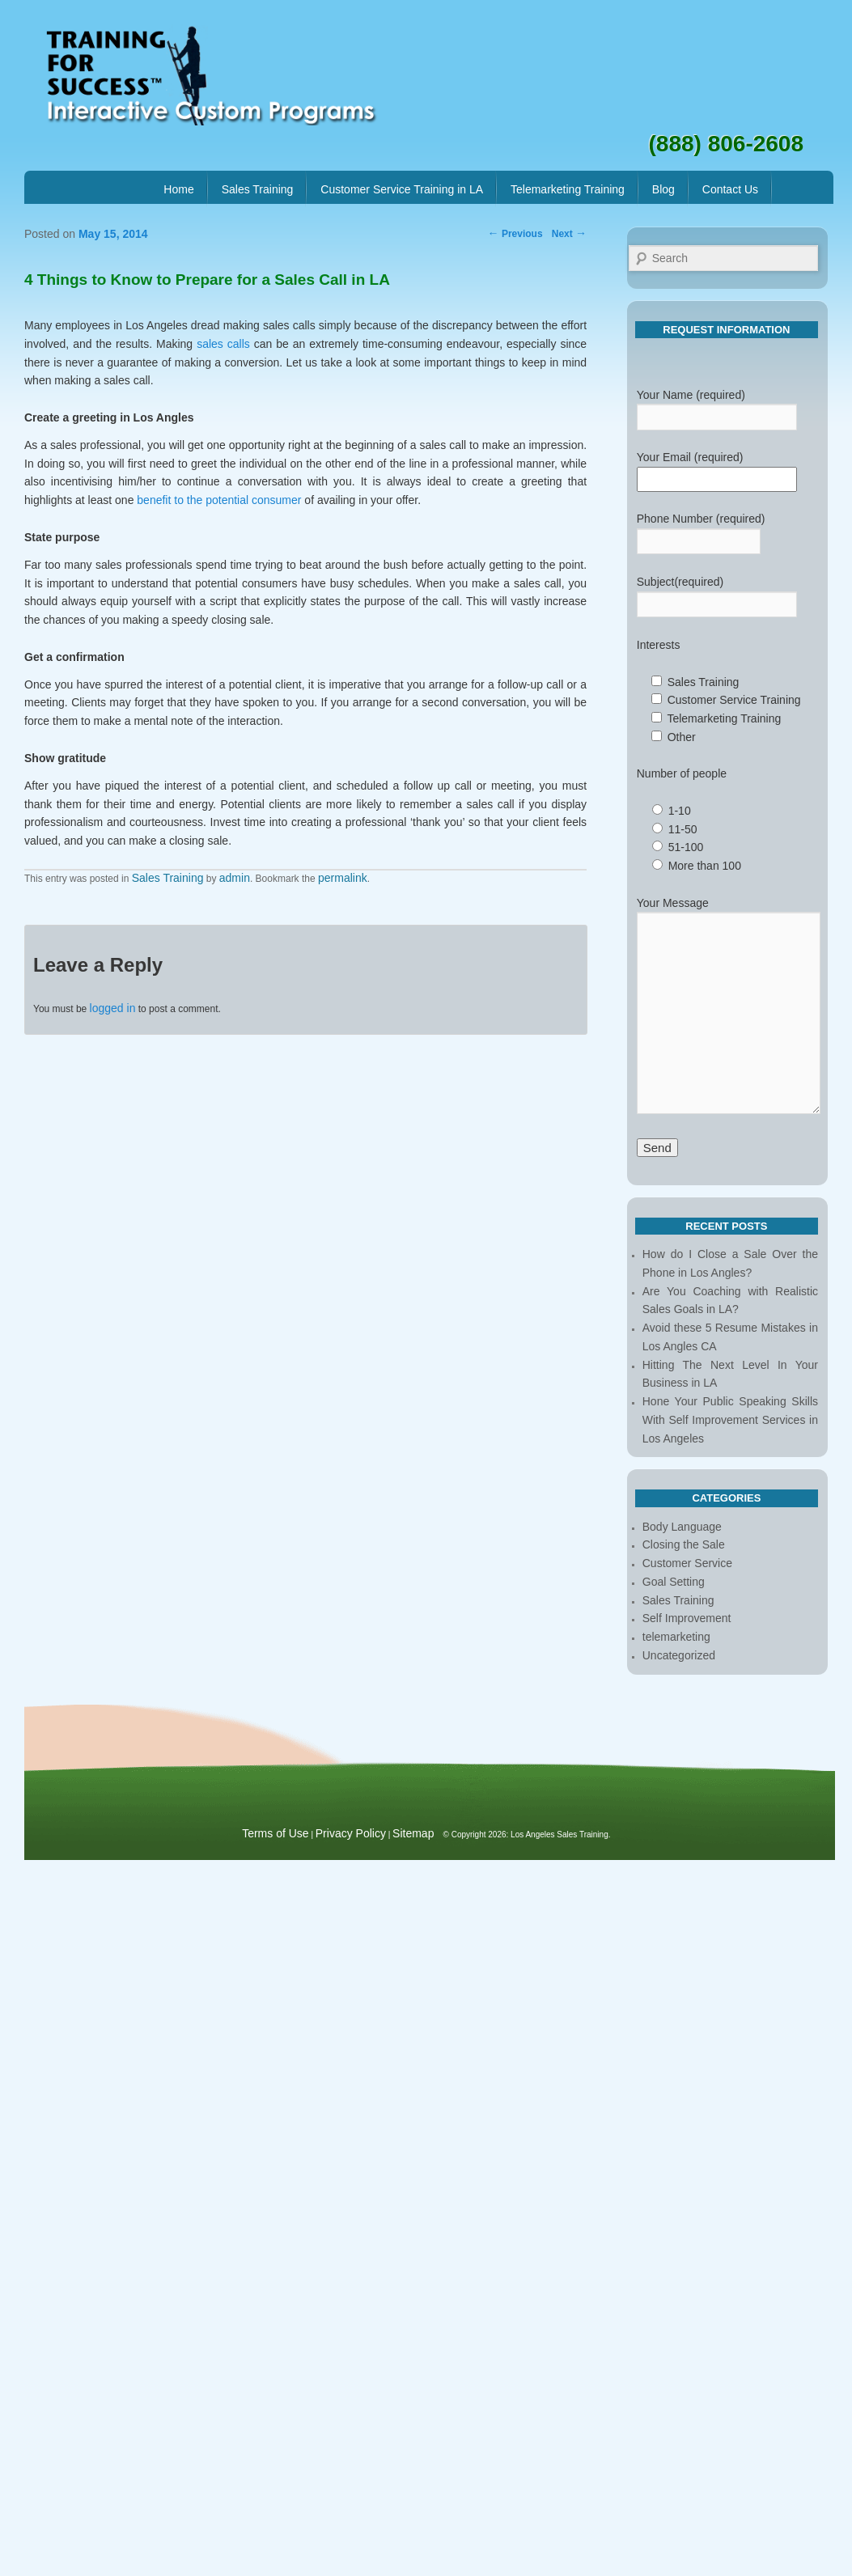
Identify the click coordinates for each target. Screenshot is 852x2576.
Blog (663, 189)
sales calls (223, 343)
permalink (342, 877)
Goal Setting (673, 1581)
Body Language (682, 1526)
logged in (113, 1008)
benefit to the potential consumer (219, 500)
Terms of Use (275, 1833)
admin (234, 877)
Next (569, 233)
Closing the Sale (683, 1544)
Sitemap (413, 1833)
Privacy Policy (351, 1833)
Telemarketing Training (568, 189)
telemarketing (676, 1636)
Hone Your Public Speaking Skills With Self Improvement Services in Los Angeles (730, 1420)
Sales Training (258, 189)
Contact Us (730, 189)
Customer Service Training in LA (401, 189)
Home (178, 189)
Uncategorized (678, 1655)
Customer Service (687, 1563)
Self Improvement (686, 1618)
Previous (515, 233)
